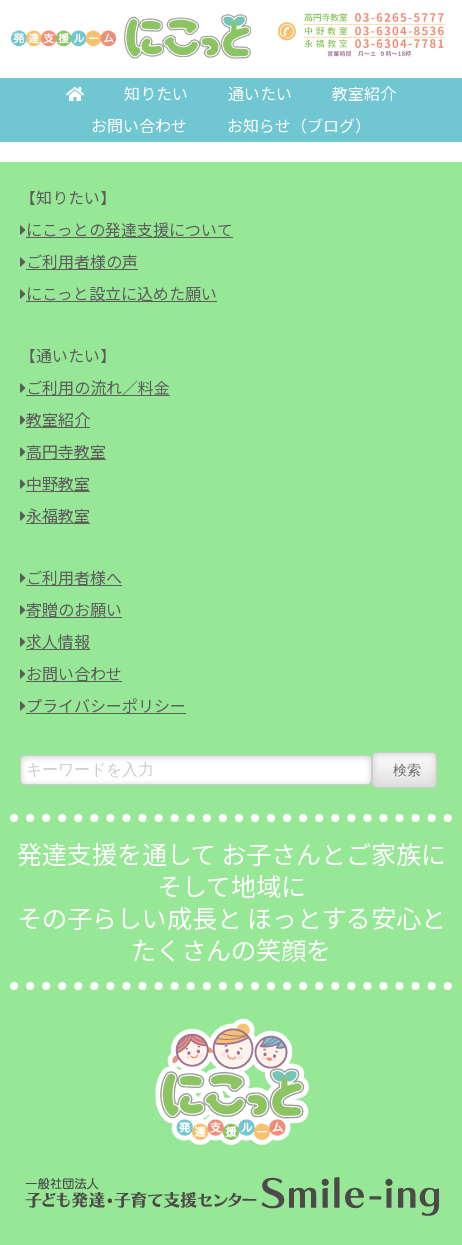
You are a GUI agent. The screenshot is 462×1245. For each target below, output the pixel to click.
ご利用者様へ (74, 577)
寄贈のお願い (74, 609)
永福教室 (58, 515)
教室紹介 (364, 93)
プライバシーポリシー (106, 705)
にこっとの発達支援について (129, 229)
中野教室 (58, 483)
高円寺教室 (66, 451)
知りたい (156, 93)
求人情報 (58, 641)
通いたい (260, 93)
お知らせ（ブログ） (299, 125)
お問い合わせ (139, 125)
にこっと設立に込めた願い (121, 293)
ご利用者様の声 (82, 261)
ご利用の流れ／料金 (98, 387)
